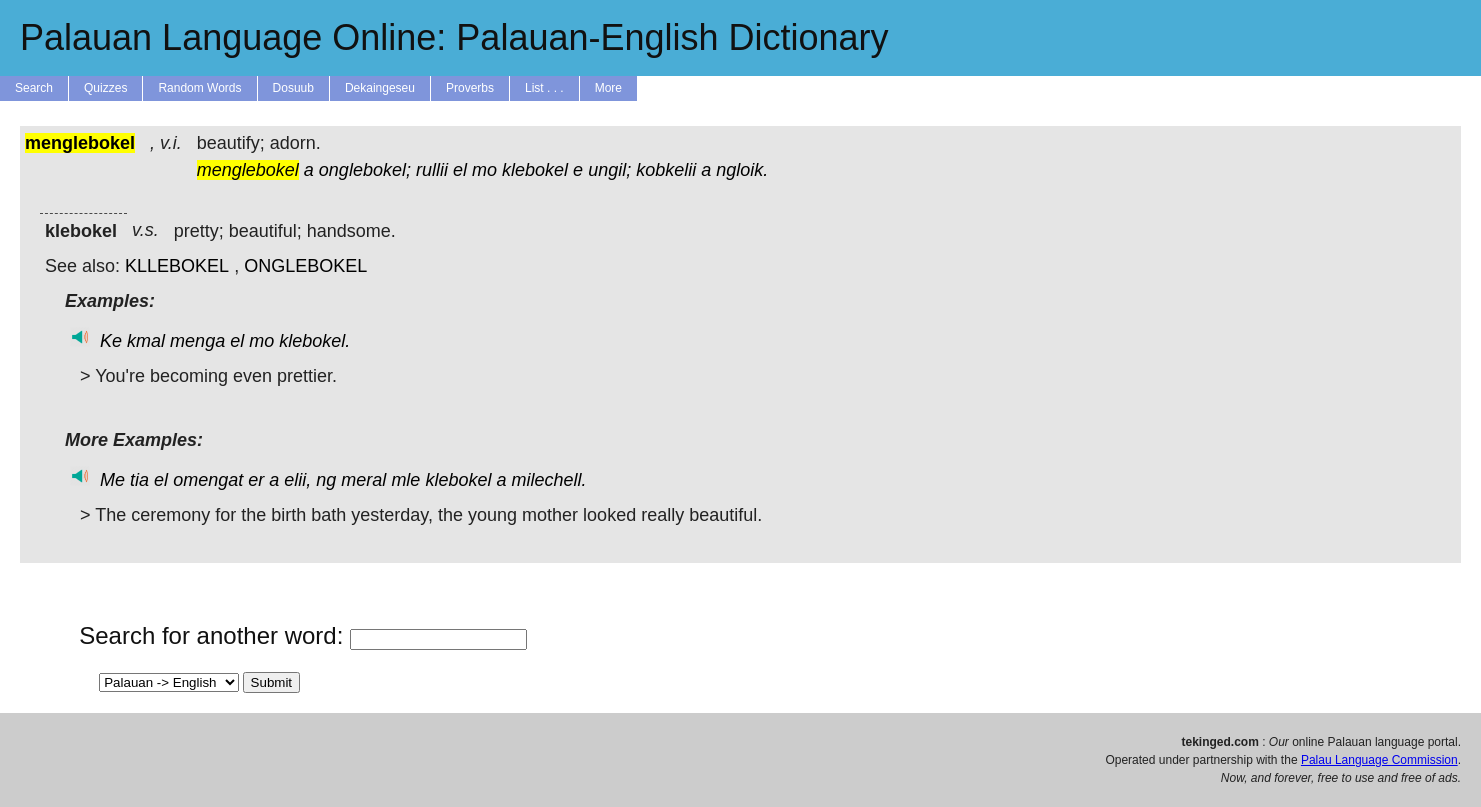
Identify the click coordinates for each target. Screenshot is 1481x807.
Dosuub (293, 88)
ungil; (609, 170)
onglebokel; (365, 170)
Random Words (199, 88)
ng (326, 480)
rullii (432, 170)
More (608, 88)
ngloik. (742, 170)
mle (405, 480)
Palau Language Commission (1379, 760)
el (460, 170)
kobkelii (666, 170)
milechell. (549, 480)
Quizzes (105, 88)
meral (363, 480)
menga (197, 341)
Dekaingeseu (380, 88)
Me (112, 480)
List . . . (544, 88)
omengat (208, 480)
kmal (146, 341)
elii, (297, 480)
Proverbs (470, 88)
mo (484, 170)
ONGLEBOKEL (305, 266)
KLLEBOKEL (177, 266)
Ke (111, 341)
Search (34, 88)
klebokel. (314, 341)
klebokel (535, 170)
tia (139, 480)
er (256, 480)
